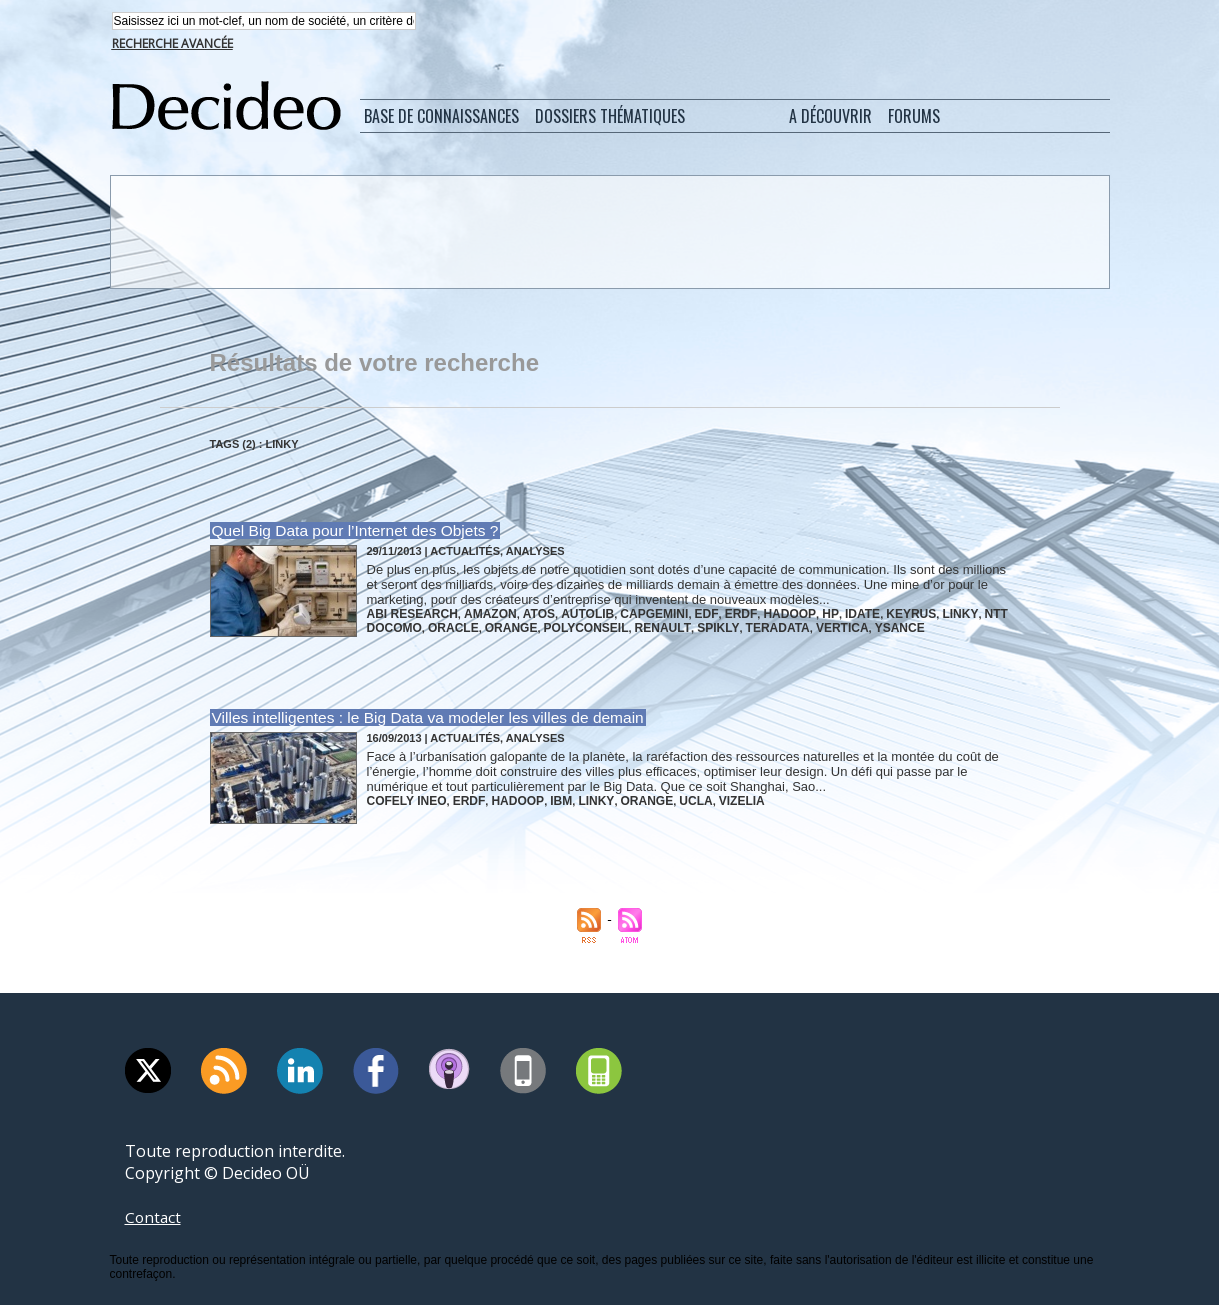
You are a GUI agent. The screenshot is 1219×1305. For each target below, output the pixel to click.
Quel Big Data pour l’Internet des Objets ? (351, 532)
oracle (446, 626)
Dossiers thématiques (610, 118)
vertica (804, 626)
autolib (569, 614)
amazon (480, 614)
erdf (709, 614)
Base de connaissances (441, 118)
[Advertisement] (608, 233)
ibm (544, 800)
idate (819, 614)
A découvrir (830, 118)
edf (679, 614)
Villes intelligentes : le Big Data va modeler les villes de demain (421, 718)
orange (500, 626)
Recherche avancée (172, 45)
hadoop (753, 614)
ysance (857, 626)
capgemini (631, 614)
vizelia (710, 800)
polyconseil (569, 626)
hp (790, 614)
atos (525, 614)
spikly (690, 626)
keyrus (865, 614)
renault (639, 626)
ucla (667, 800)
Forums (914, 118)
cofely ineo (403, 800)
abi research (409, 614)
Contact (154, 1217)
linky (910, 614)
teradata (744, 626)
